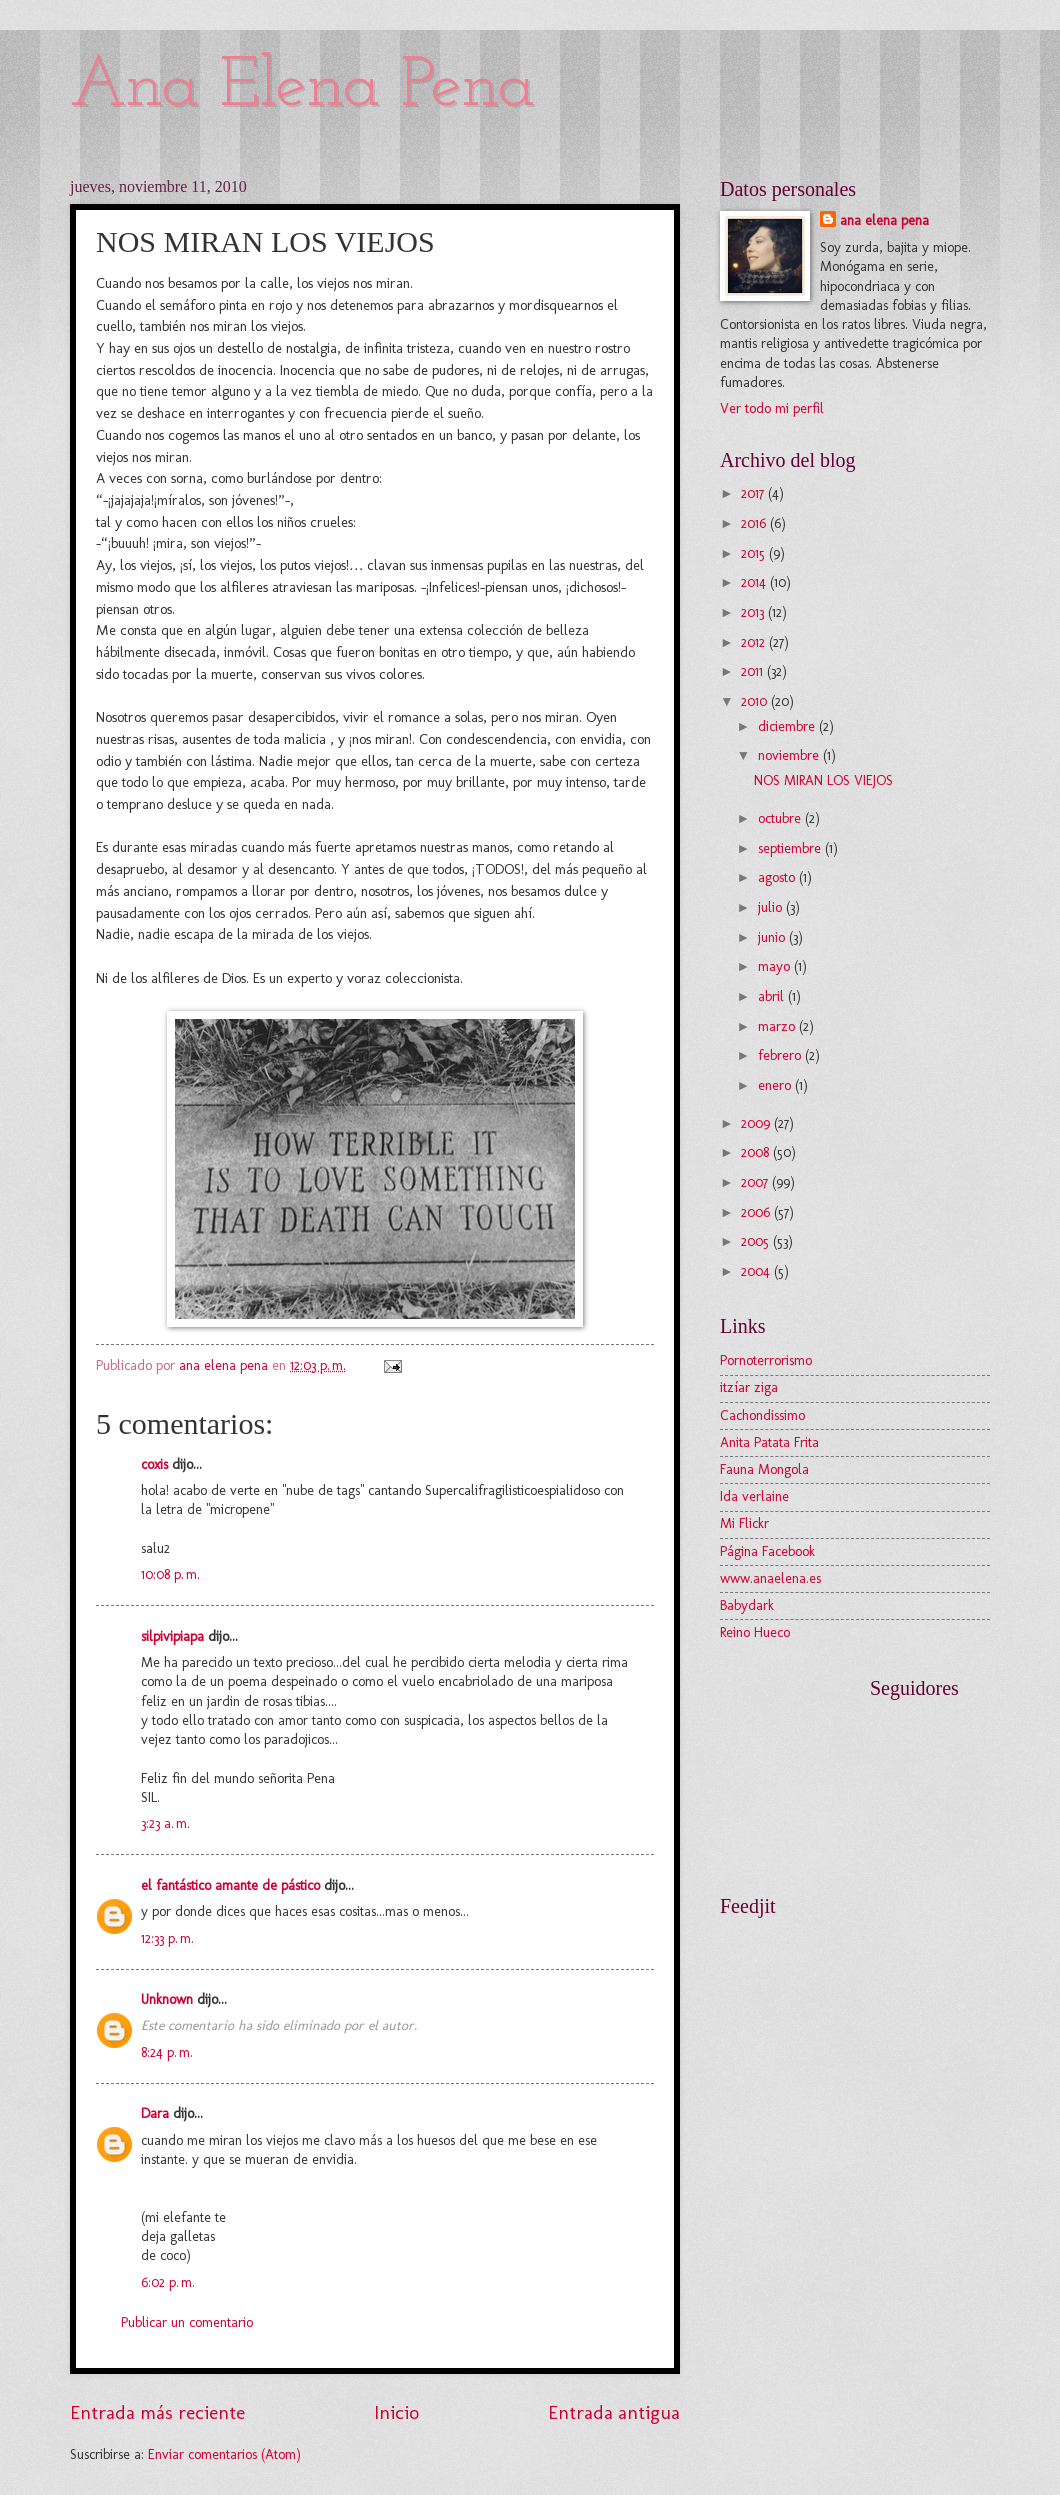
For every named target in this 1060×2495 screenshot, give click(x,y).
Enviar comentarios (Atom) (224, 2454)
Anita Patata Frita (769, 1442)
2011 (754, 671)
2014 (755, 582)
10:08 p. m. (170, 1574)
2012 (755, 642)
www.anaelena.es (770, 1578)
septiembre (791, 848)
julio (772, 907)
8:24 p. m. (167, 2052)
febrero (781, 1055)
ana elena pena (884, 220)
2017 (754, 493)
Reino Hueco (755, 1632)
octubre (781, 818)
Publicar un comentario (187, 2322)
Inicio (396, 2412)
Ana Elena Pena (302, 87)
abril (773, 996)
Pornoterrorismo (766, 1360)
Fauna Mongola (764, 1469)
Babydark (747, 1605)
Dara (157, 2113)
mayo (776, 966)
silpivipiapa (172, 1636)
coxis (154, 1464)
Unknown (167, 1999)
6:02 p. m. (168, 2282)
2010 (756, 701)
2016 (755, 523)
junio (773, 937)
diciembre (788, 726)
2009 (757, 1123)
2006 (757, 1212)
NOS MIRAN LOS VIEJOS (823, 780)
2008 (757, 1152)
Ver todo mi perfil (772, 408)
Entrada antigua (614, 2412)
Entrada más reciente (157, 2412)
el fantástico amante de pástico (230, 1885)
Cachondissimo (762, 1415)
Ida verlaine (754, 1496)
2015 (755, 553)
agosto (778, 877)
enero (776, 1085)
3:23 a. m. (165, 1823)
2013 (754, 612)
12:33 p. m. (167, 1938)
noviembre (790, 755)
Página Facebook (767, 1551)
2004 (757, 1271)
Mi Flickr (744, 1523)
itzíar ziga (749, 1387)
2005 (757, 1241)
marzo (778, 1026)
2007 (756, 1182)
